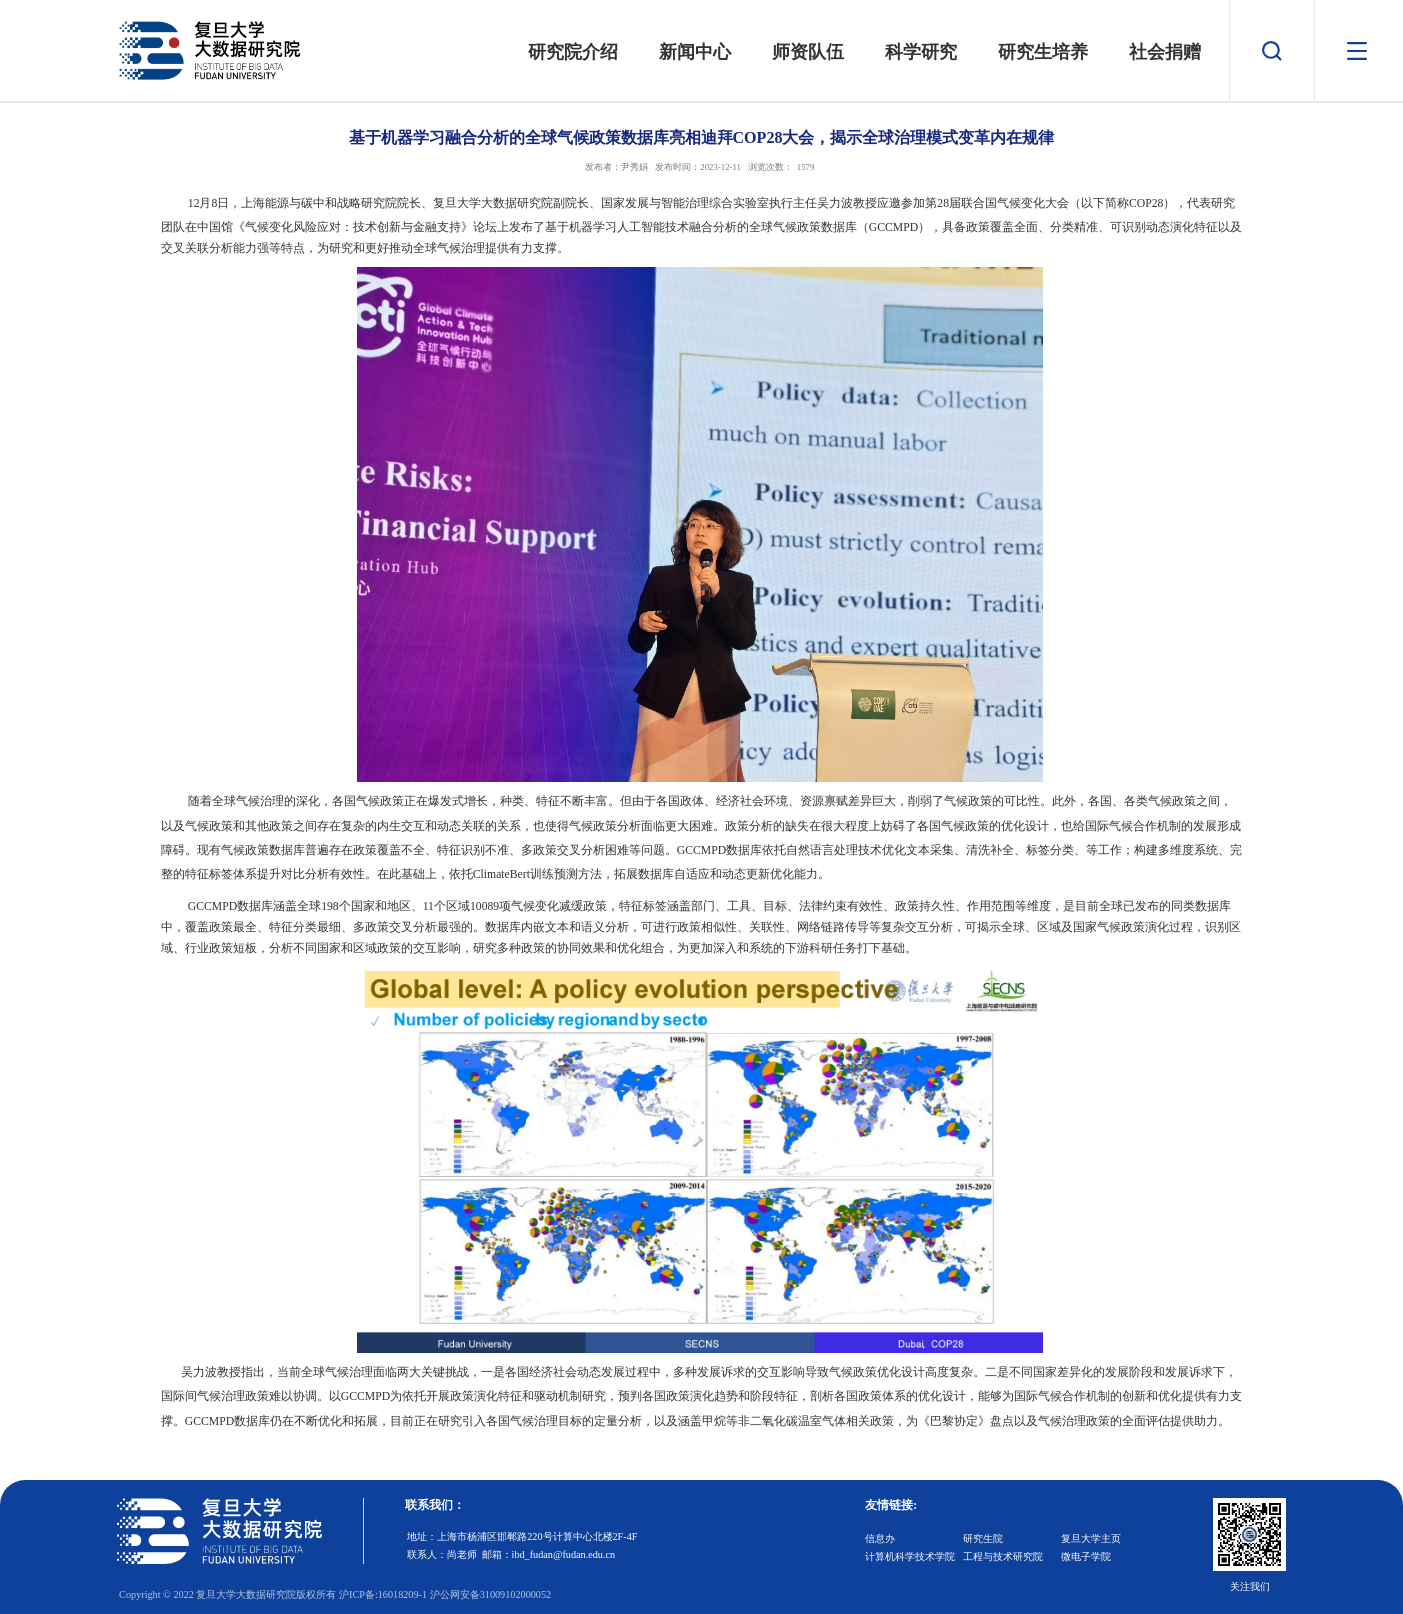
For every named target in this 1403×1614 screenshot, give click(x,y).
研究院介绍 (574, 52)
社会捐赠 (1165, 52)
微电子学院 (1086, 1556)
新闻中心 (696, 52)
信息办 (880, 1538)
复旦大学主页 (1091, 1538)
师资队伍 (808, 52)
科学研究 (921, 52)
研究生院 (983, 1538)
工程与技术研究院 (1003, 1556)
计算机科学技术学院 (910, 1556)
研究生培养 (1043, 52)
